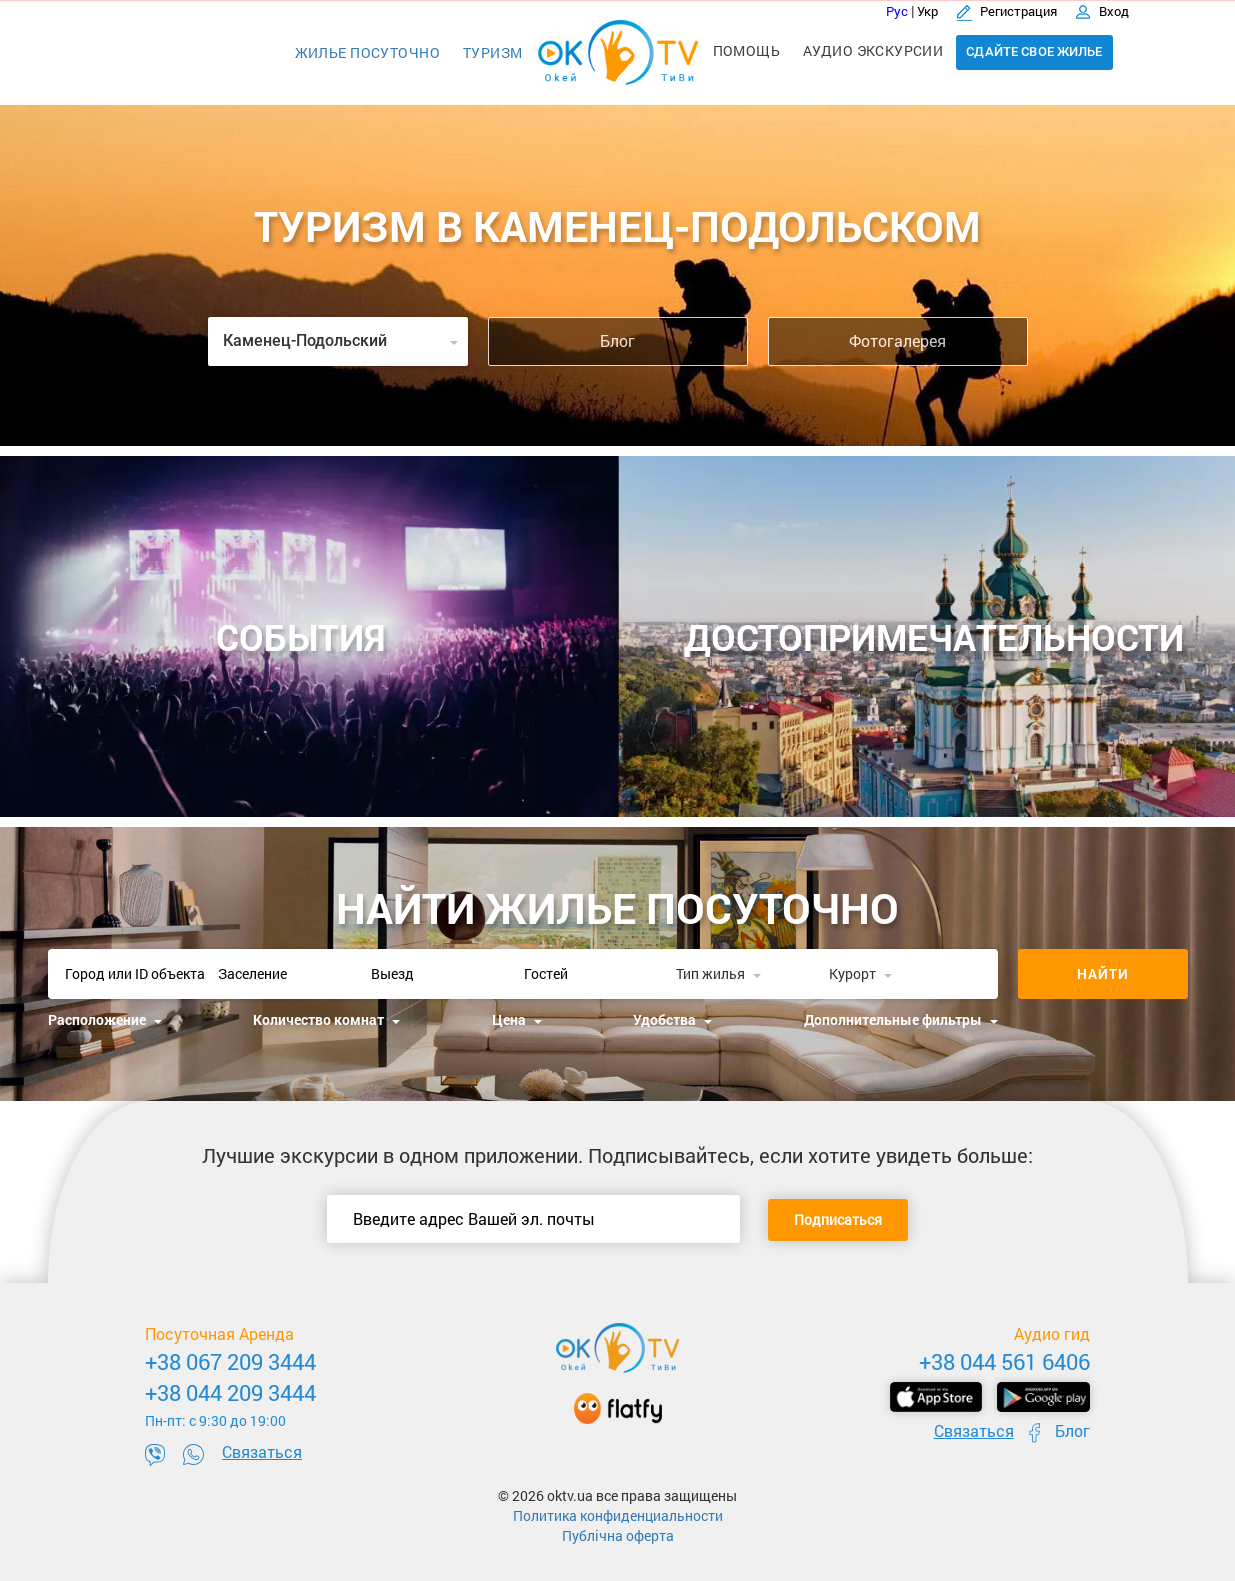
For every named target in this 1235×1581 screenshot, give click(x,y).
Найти (1103, 973)
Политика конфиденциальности (618, 1515)
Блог (617, 340)
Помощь (747, 50)
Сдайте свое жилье (1034, 51)
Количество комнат (326, 1019)
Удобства (672, 1019)
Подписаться (838, 1219)
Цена (517, 1019)
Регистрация (1008, 11)
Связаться (262, 1451)
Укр (927, 11)
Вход (1102, 11)
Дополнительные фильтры (901, 1019)
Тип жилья (718, 973)
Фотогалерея (897, 340)
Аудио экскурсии (873, 50)
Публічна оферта (618, 1535)
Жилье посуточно (367, 52)
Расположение (105, 1019)
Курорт (860, 973)
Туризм (493, 52)
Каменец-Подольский (340, 340)
